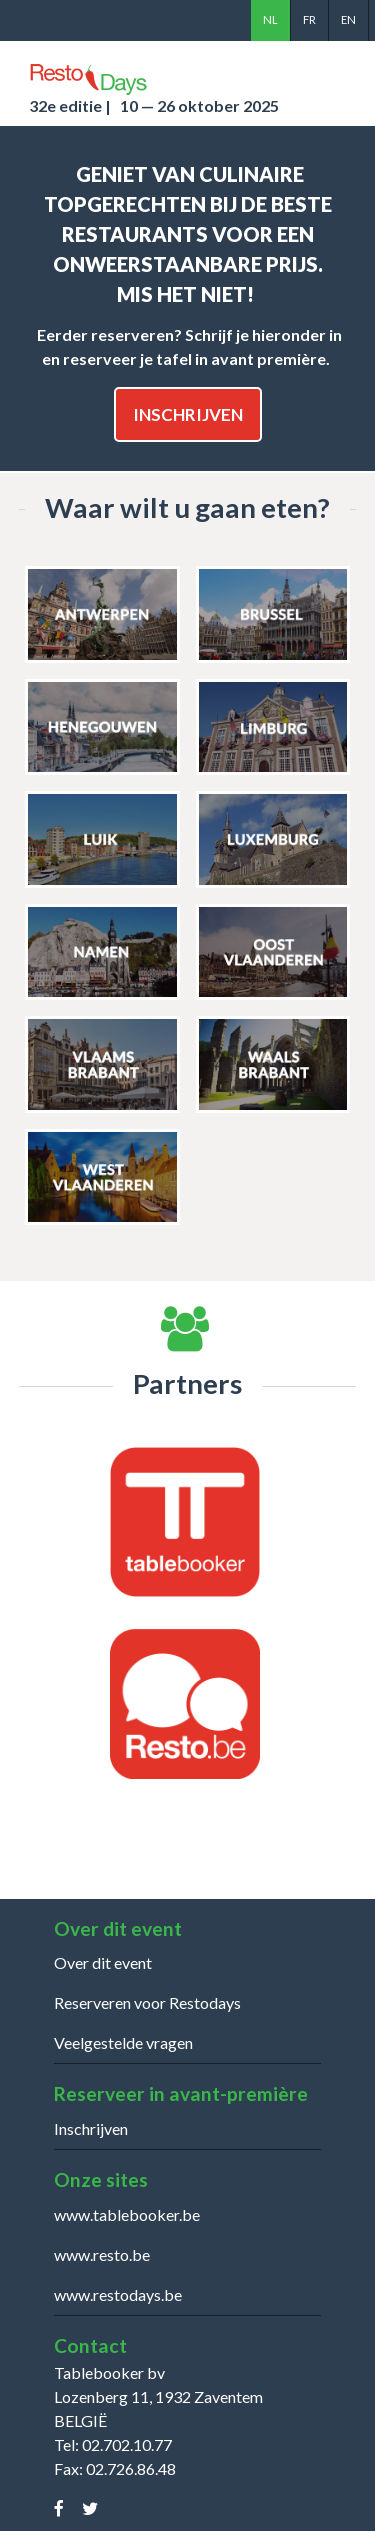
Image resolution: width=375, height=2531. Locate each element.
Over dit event (103, 1962)
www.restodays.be (118, 2294)
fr (309, 19)
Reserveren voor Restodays (147, 2002)
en (348, 19)
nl (270, 19)
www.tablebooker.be (127, 2214)
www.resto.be (102, 2254)
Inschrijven (188, 414)
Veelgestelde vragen (123, 2042)
